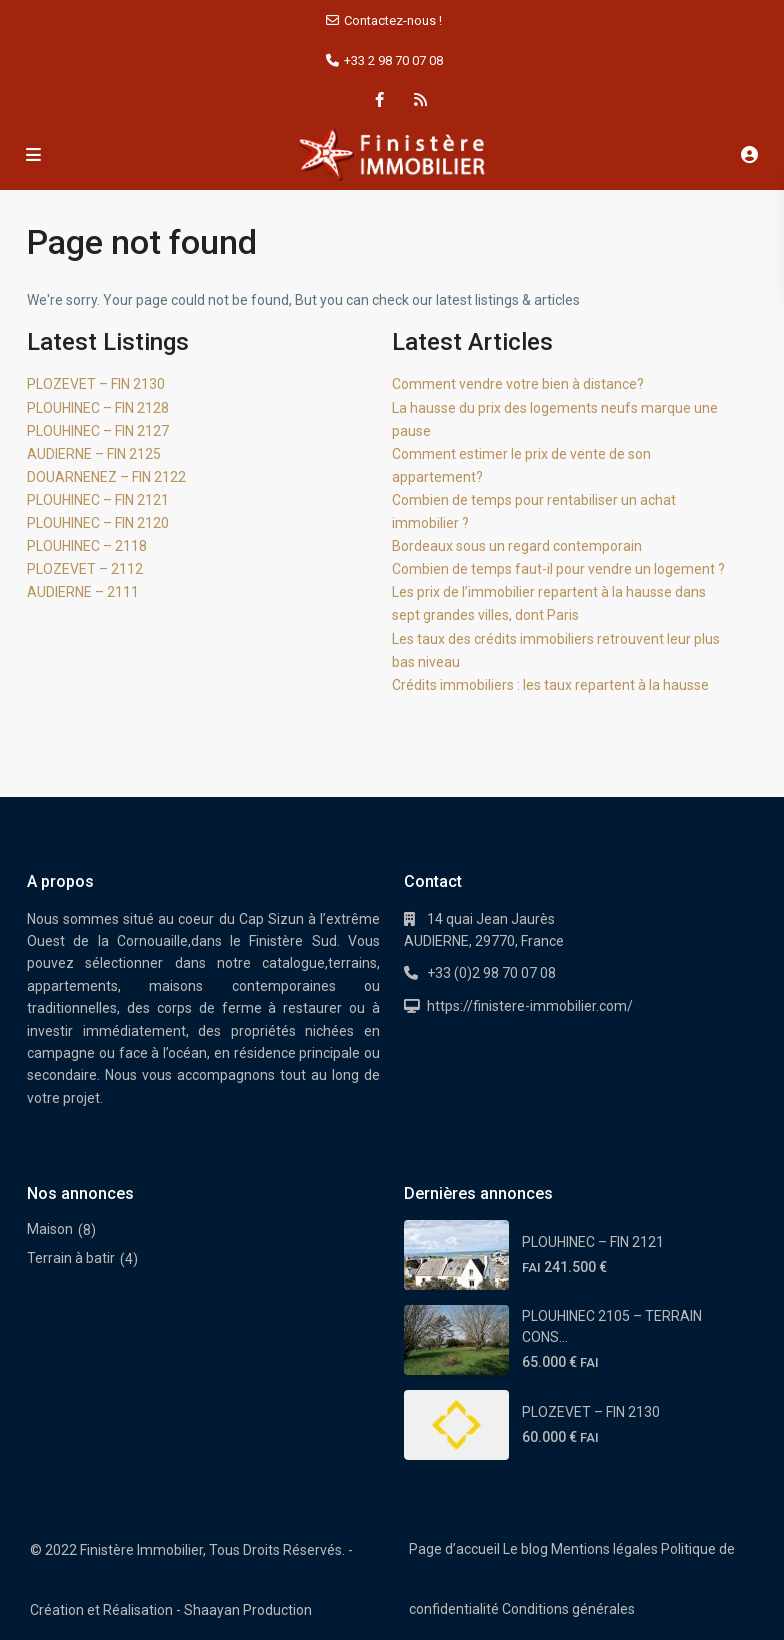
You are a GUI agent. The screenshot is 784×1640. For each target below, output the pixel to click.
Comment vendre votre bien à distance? (518, 384)
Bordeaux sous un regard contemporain (517, 546)
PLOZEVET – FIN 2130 (96, 384)
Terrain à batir (71, 1258)
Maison (50, 1229)
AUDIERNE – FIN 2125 (94, 454)
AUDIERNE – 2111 (83, 592)
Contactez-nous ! (393, 20)
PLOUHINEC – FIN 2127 (98, 431)
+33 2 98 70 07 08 (393, 60)
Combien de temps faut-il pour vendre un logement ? (558, 569)
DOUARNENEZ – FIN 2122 (106, 477)
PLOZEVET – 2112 (85, 569)
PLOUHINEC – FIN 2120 (98, 523)
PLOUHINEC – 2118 (87, 546)
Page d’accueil (454, 1549)
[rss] (420, 100)
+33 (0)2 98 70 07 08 (491, 973)
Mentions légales (604, 1549)
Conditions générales (568, 1609)
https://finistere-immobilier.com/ (530, 1006)
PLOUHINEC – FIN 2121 (98, 500)
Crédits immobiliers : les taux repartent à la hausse (550, 685)
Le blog (525, 1549)
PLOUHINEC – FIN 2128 (98, 408)
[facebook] (379, 100)
